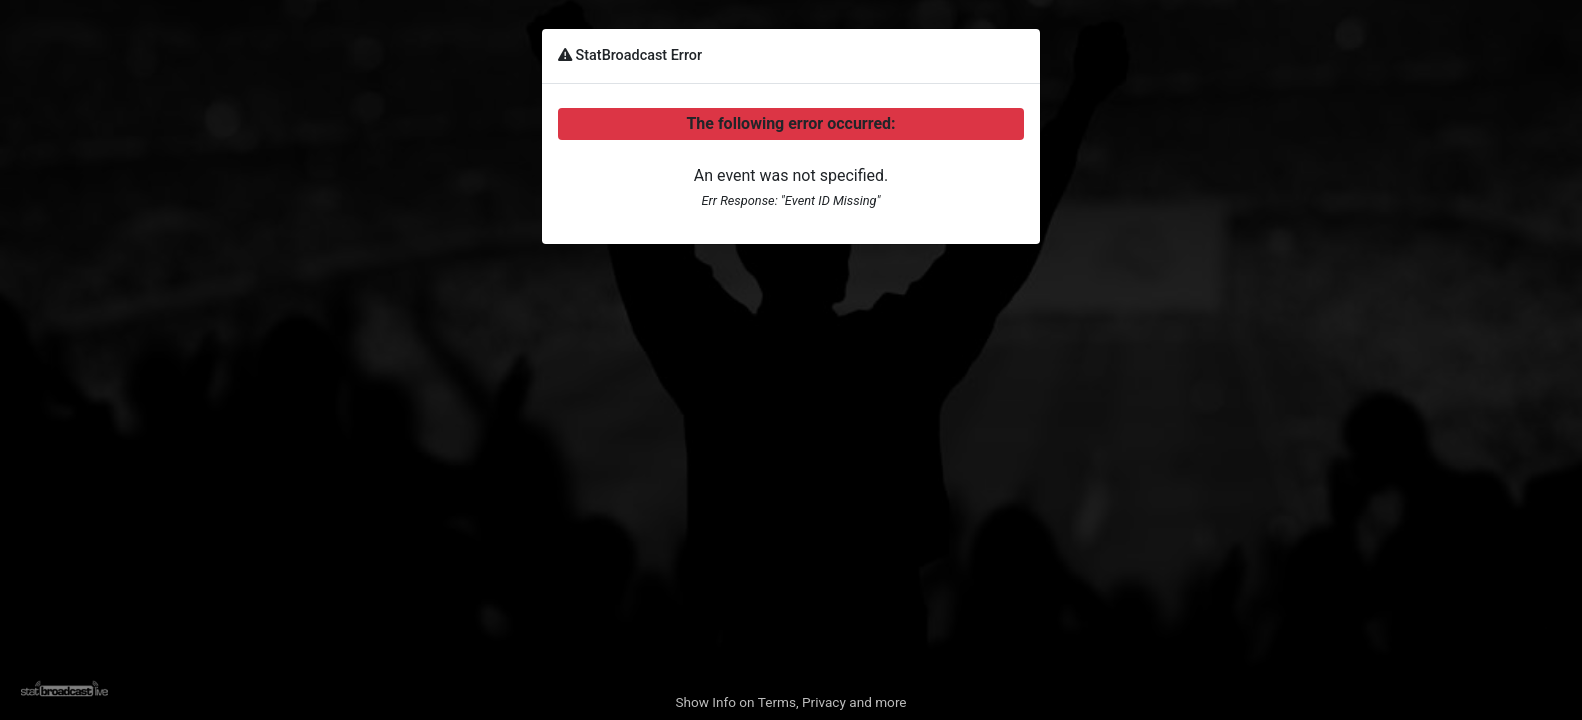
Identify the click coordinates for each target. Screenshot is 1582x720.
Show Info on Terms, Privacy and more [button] (790, 702)
